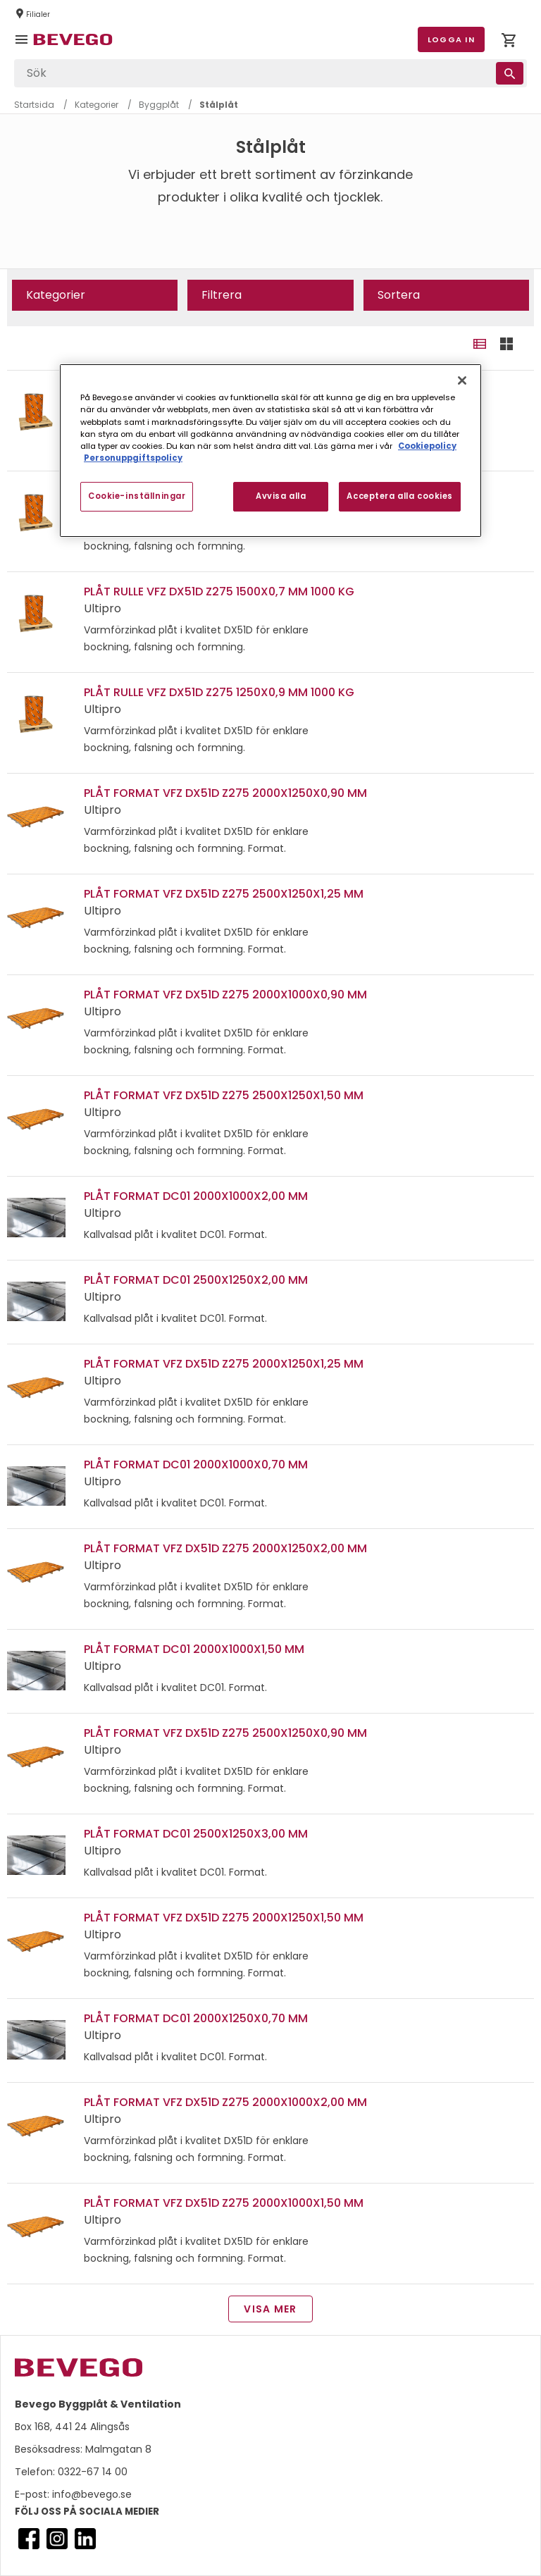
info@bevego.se (90, 2494)
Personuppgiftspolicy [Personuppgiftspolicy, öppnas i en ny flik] (133, 458)
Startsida (34, 105)
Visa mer (270, 2309)
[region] (270, 450)
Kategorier (96, 105)
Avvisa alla (281, 496)
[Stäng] (462, 380)
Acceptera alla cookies (400, 496)
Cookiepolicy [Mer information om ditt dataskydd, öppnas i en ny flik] (427, 446)
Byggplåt (159, 105)
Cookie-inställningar (136, 496)
